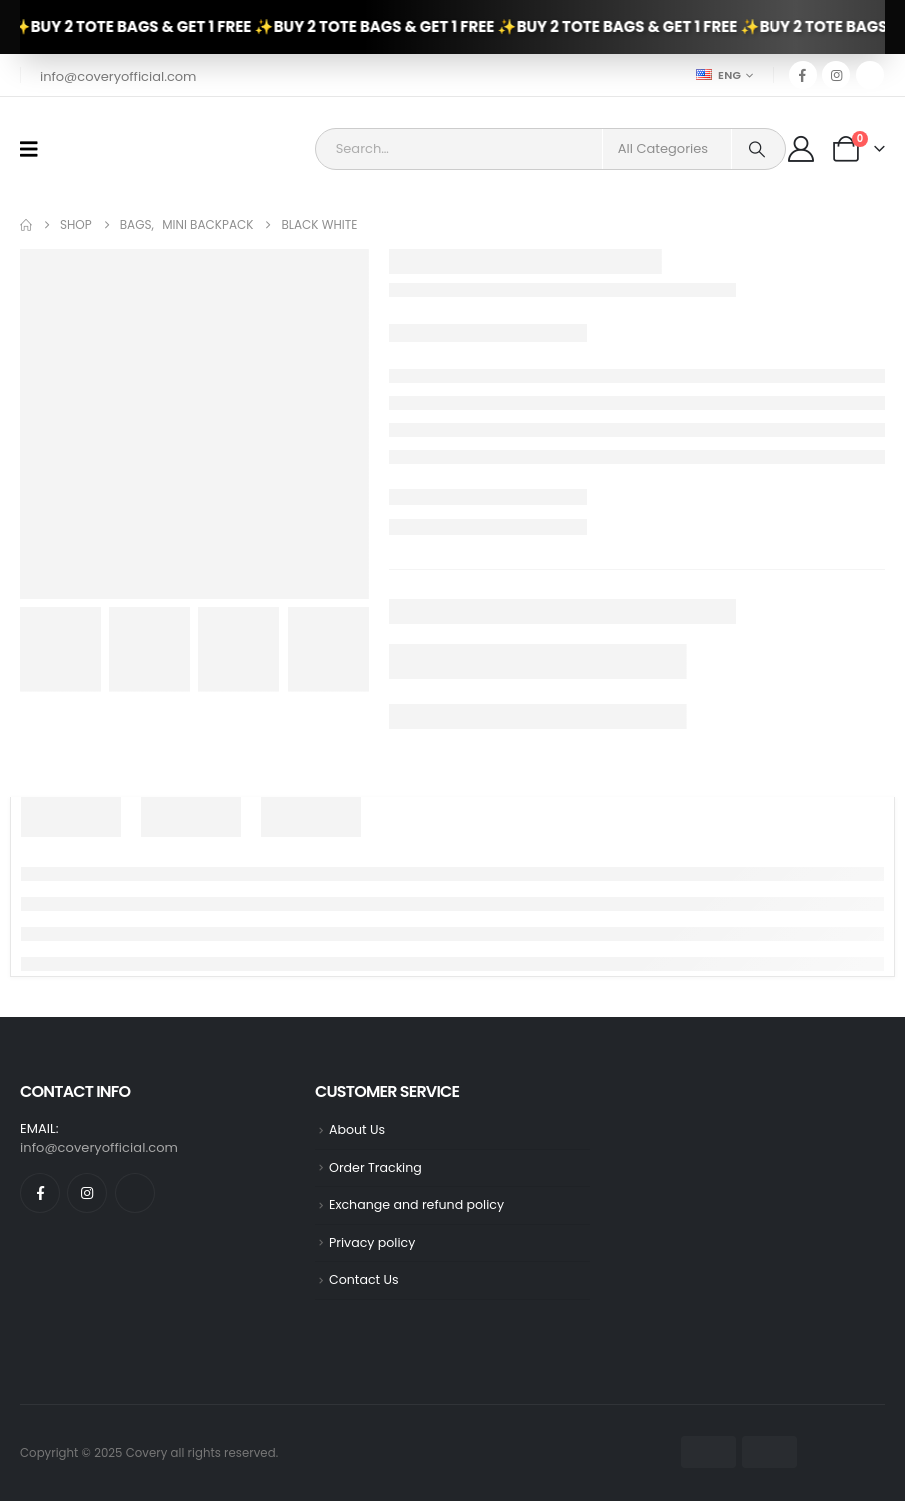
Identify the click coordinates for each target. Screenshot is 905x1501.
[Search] (757, 149)
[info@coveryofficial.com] (116, 75)
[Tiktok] (870, 75)
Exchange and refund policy (416, 1204)
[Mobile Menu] (35, 149)
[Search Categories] (667, 149)
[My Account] (803, 149)
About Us (357, 1129)
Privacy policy (372, 1242)
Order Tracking (375, 1167)
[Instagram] (836, 75)
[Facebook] (803, 75)
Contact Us (364, 1279)
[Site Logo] (106, 149)
